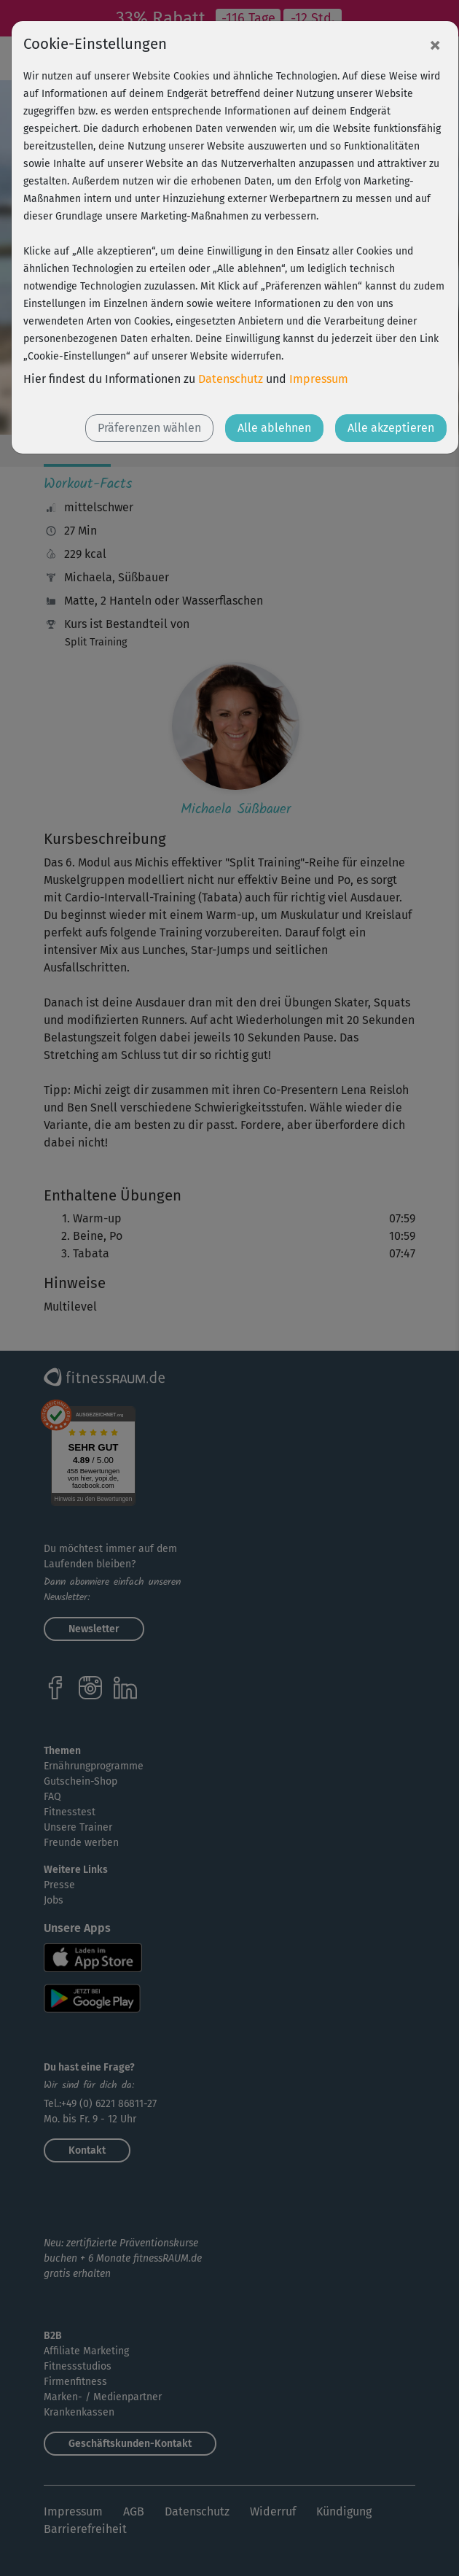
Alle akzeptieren (391, 428)
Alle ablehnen (274, 428)
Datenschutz (230, 379)
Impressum (318, 379)
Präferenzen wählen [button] (149, 428)
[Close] (435, 44)
